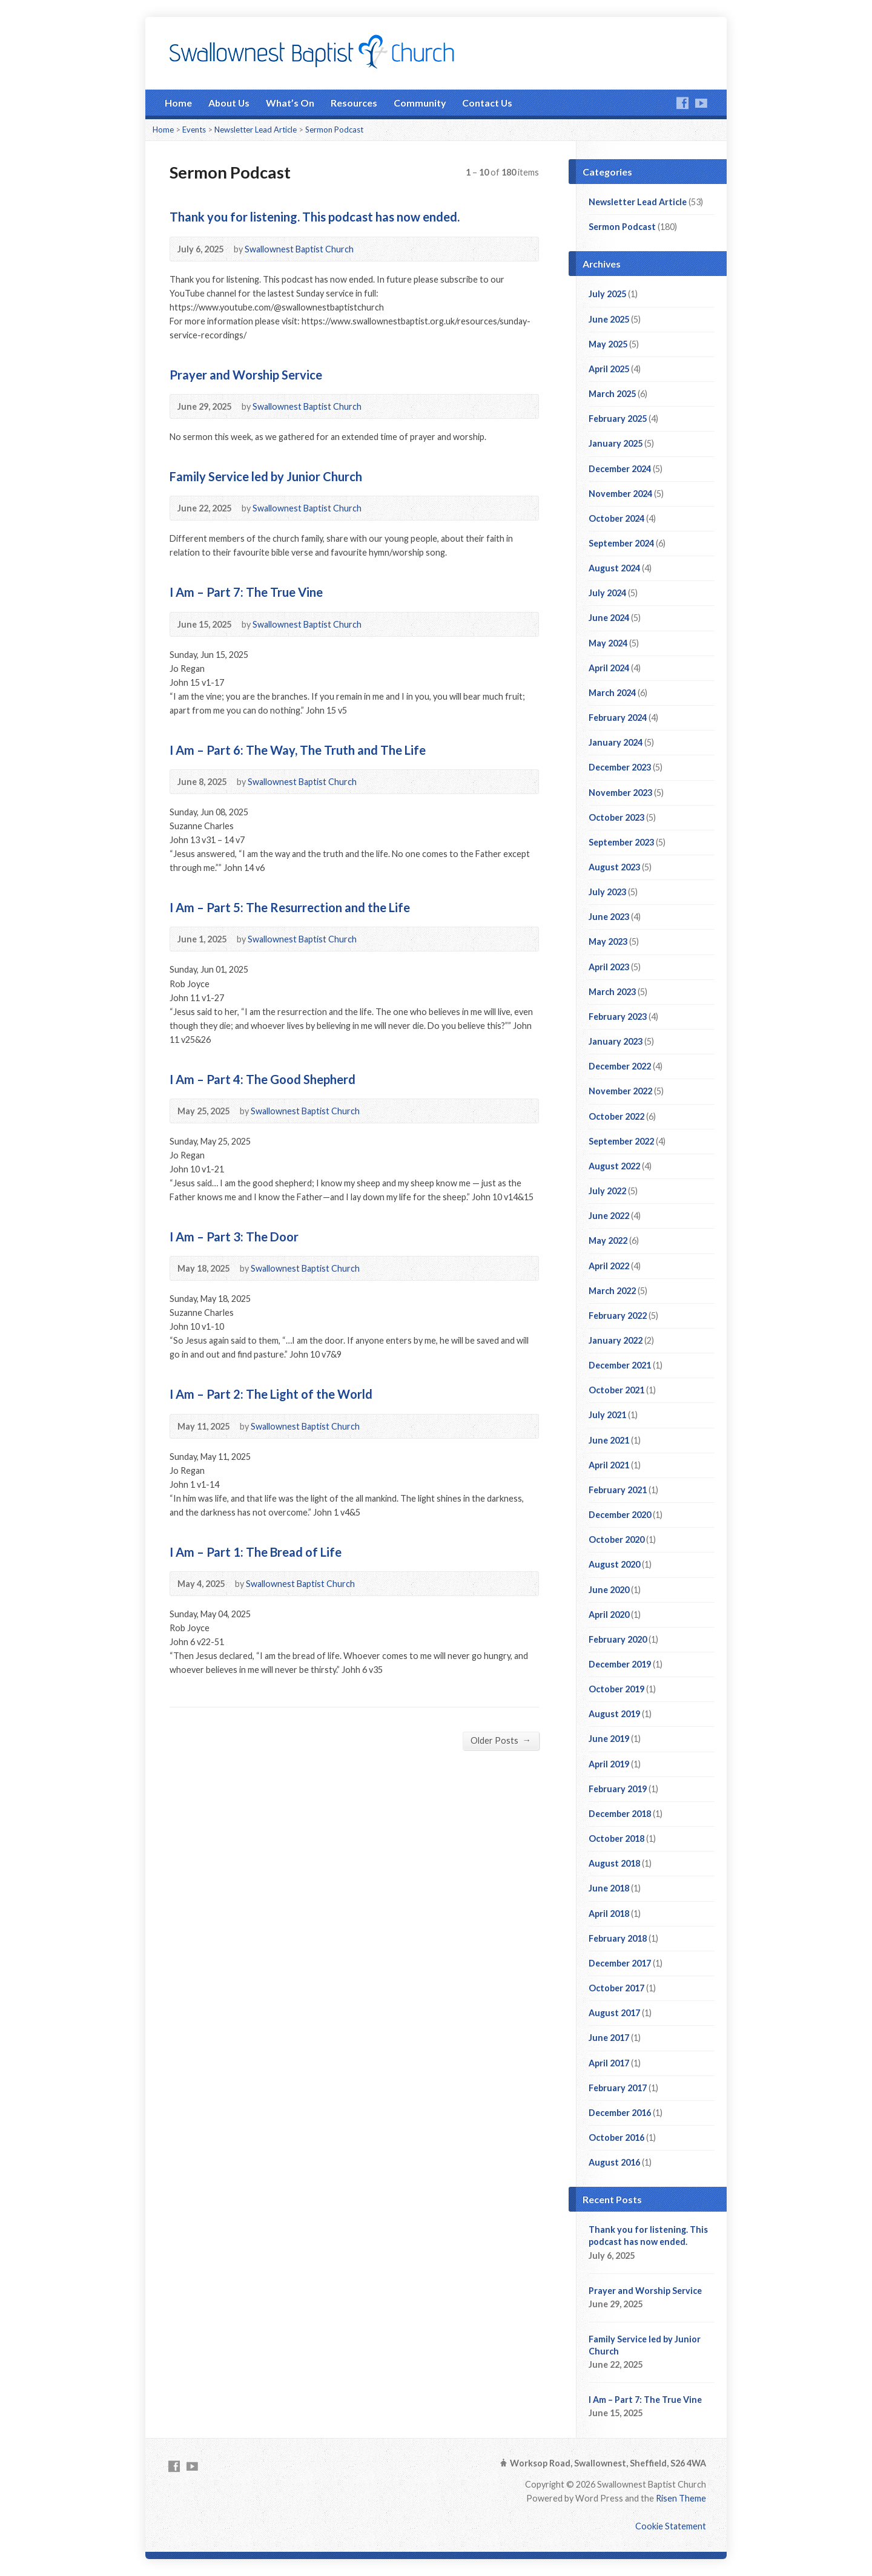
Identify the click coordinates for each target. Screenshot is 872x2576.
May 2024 (608, 643)
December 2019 (620, 1664)
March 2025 (612, 394)
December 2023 (620, 767)
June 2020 (609, 1590)
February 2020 (618, 1639)
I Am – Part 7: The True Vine (246, 592)
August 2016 (614, 2162)
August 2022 (614, 1166)
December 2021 (620, 1365)
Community (420, 102)
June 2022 (609, 1216)
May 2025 (608, 344)
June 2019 (609, 1738)
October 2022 (616, 1116)
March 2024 (612, 693)
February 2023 (618, 1016)
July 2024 (607, 593)
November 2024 (620, 493)
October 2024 (616, 518)
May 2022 (608, 1240)
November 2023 (620, 792)
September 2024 (621, 543)
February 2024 (618, 717)
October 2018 (616, 1838)
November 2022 (620, 1091)
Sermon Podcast (334, 129)
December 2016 (620, 2113)
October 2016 (616, 2137)
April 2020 (609, 1614)
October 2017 (616, 1988)
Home (178, 102)
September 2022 (621, 1141)
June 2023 (609, 917)
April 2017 (609, 2063)
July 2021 (607, 1415)
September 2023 (621, 842)
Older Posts (501, 1740)
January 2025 (615, 443)
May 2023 (608, 941)
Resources (354, 102)
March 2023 (612, 992)
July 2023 (607, 892)
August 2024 (614, 568)
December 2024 (620, 469)
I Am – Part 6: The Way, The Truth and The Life (298, 750)
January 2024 (615, 742)
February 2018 (618, 1938)
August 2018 (614, 1863)
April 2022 (609, 1266)
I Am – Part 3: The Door (234, 1236)
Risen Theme (681, 2498)
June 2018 (609, 1888)
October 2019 (616, 1689)
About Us (228, 102)
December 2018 (620, 1814)
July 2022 (607, 1191)
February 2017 (618, 2088)
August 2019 (614, 1714)
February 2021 (618, 1490)
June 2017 (609, 2037)
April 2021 (609, 1465)
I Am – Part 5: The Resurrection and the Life (290, 907)
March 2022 (612, 1291)
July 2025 (607, 294)
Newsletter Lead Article (255, 129)
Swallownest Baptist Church (299, 249)
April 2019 (609, 1764)
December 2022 (620, 1066)
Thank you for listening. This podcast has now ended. (315, 216)
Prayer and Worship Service (246, 374)
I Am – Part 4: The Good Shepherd (262, 1079)
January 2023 (615, 1041)
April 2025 (609, 369)
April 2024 (609, 668)
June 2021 (609, 1440)
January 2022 (615, 1340)
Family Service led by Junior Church (266, 476)
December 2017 (620, 1963)
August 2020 (614, 1564)
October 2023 (616, 817)
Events (194, 129)
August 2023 (614, 867)
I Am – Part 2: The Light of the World (271, 1394)
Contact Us (487, 102)
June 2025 (609, 319)
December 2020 (620, 1515)
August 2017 (614, 2013)
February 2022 (618, 1315)
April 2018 (609, 1913)
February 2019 (618, 1789)
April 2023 (609, 967)
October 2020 (616, 1539)
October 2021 (616, 1390)
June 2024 (609, 618)
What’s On (290, 102)
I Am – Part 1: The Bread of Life (256, 1552)
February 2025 (618, 418)
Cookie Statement (670, 2526)
